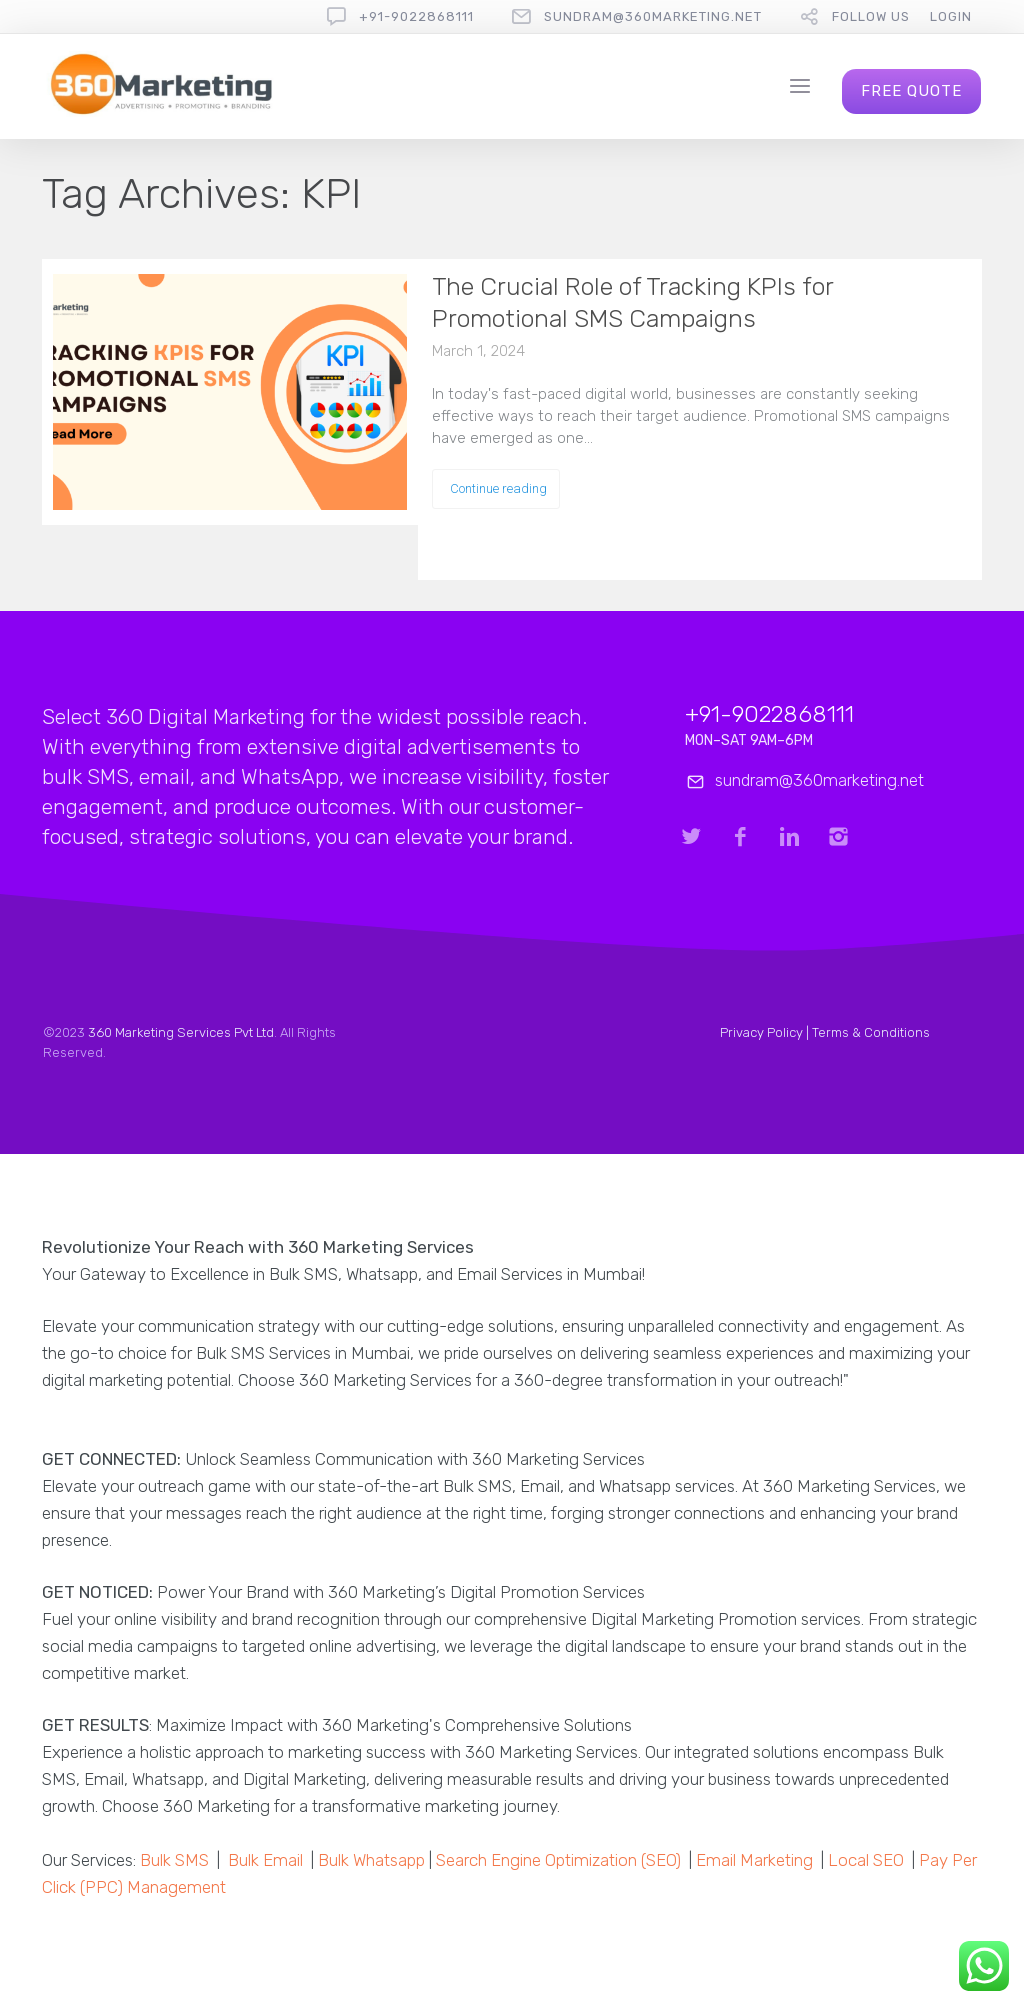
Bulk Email (265, 1860)
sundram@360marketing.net (653, 16)
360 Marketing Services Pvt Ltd (181, 1032)
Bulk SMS (174, 1860)
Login (951, 16)
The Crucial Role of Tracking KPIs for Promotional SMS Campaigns (632, 302)
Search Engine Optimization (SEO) (558, 1860)
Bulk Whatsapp (371, 1860)
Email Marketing (754, 1860)
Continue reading (498, 488)
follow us (871, 16)
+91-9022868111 (416, 16)
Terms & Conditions (871, 1032)
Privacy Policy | (766, 1032)
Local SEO (866, 1860)
